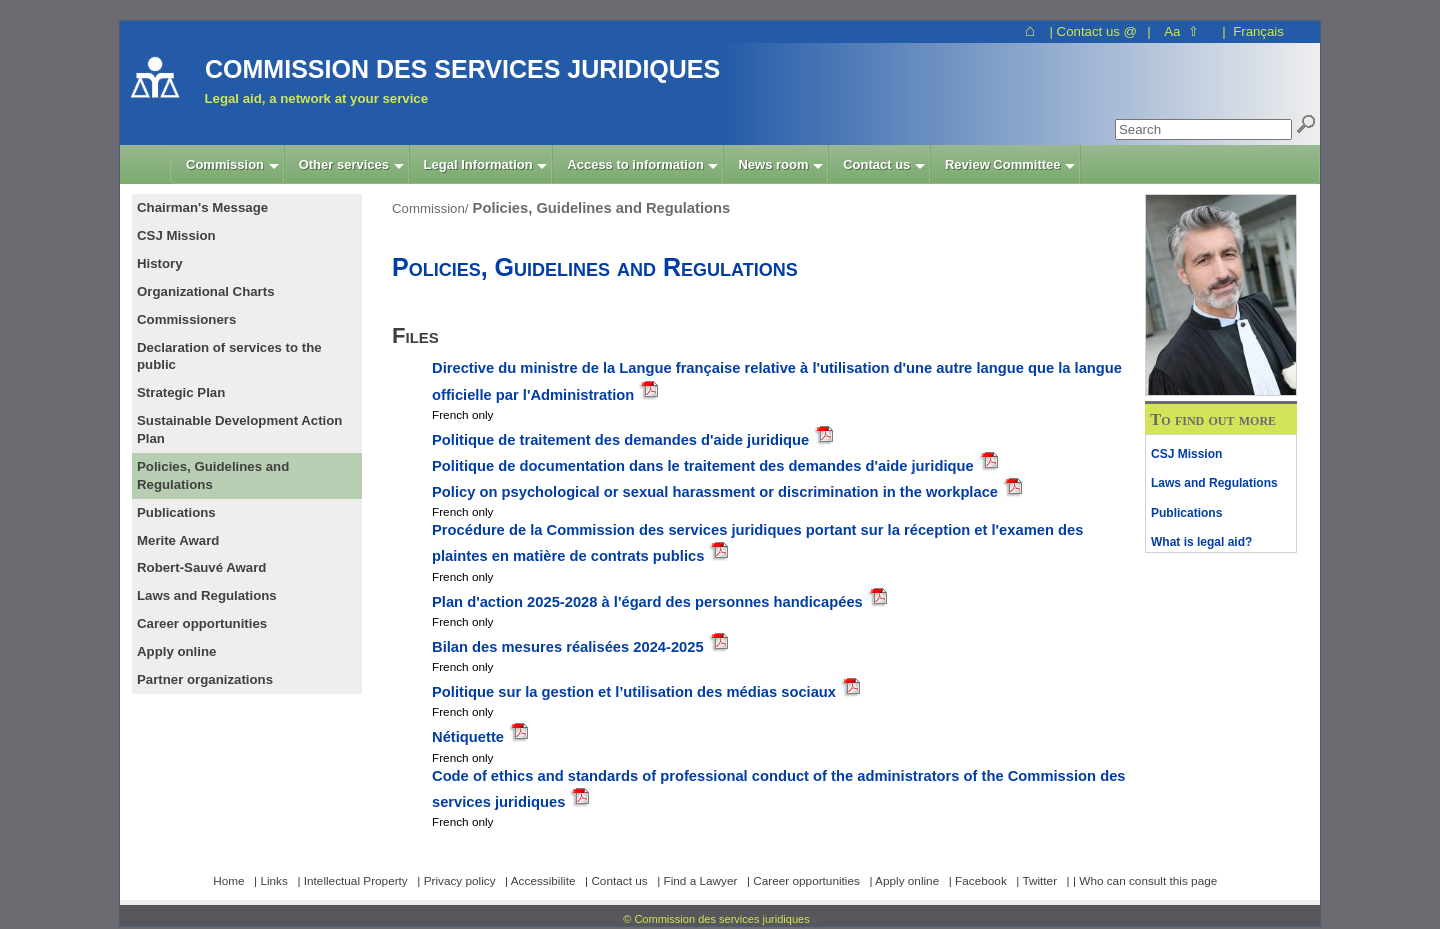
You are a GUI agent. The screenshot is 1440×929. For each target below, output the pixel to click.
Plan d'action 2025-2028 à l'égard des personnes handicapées (649, 602)
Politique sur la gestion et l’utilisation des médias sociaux (636, 692)
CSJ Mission (1186, 454)
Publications (1186, 513)
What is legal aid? (1201, 542)
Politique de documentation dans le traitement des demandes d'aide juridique (703, 466)
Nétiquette (470, 737)
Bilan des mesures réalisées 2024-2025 (570, 647)
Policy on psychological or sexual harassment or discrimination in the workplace (715, 492)
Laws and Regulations (1214, 483)
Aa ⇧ (1181, 31)
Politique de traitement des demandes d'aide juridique (622, 440)
